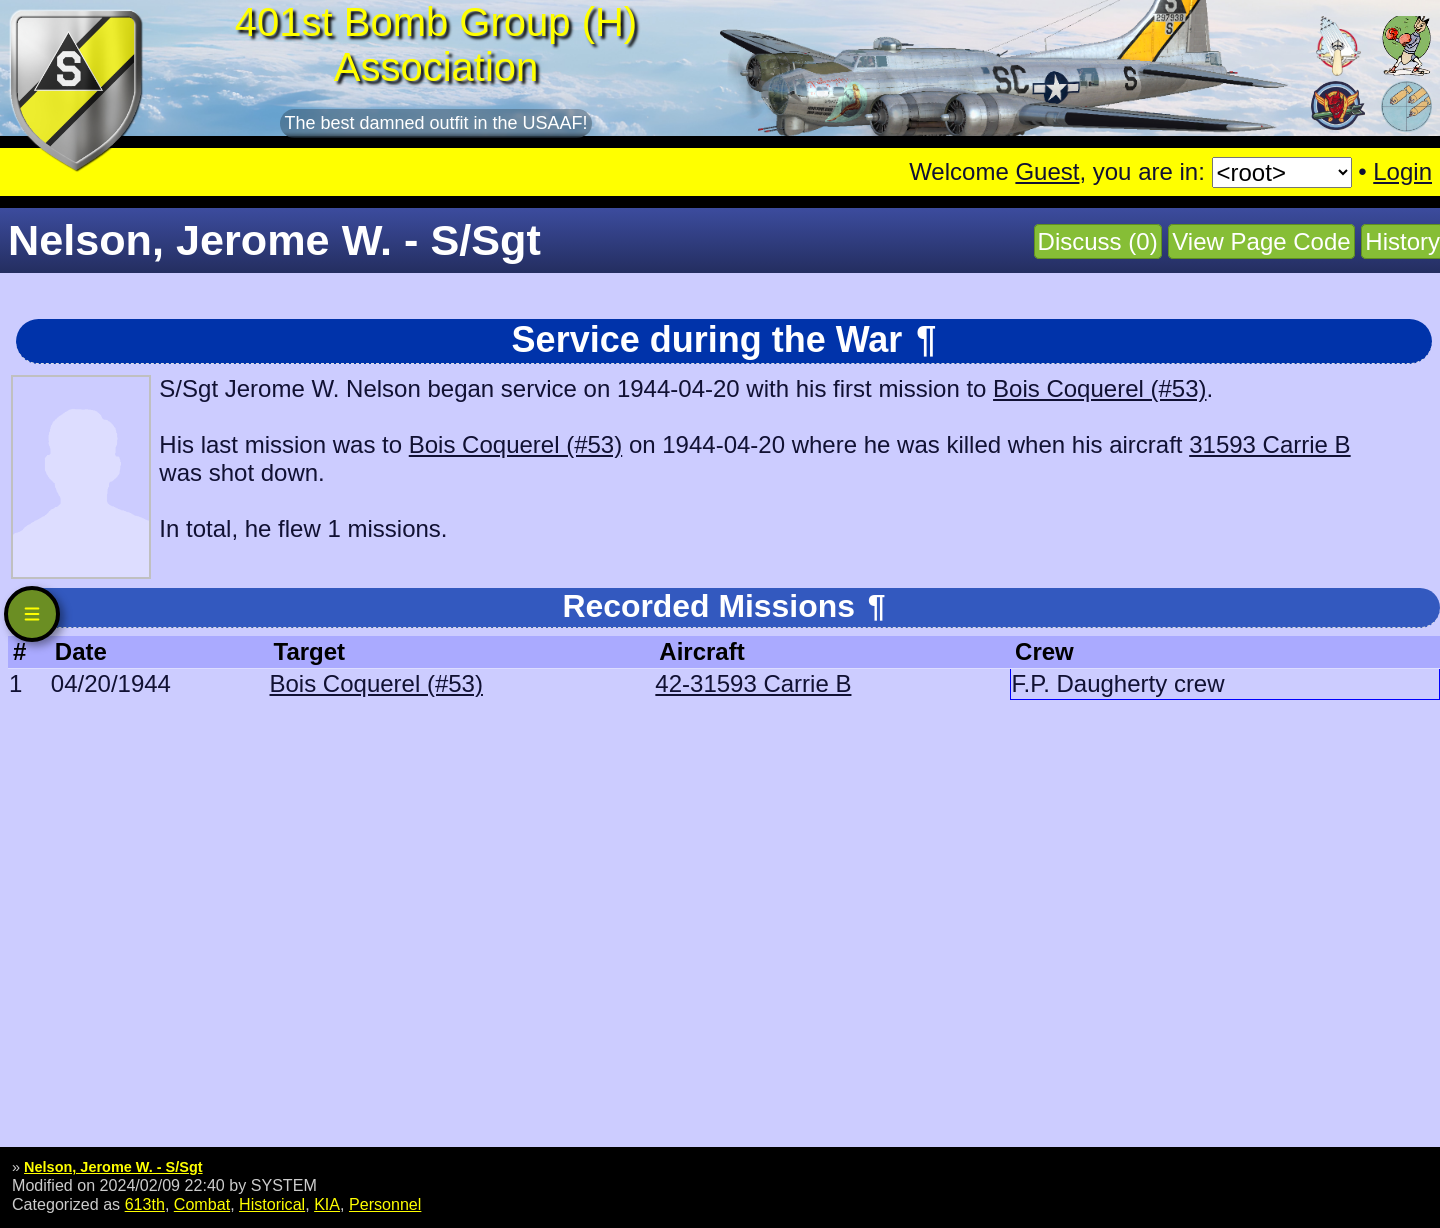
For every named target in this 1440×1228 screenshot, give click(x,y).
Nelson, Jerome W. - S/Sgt (113, 1167)
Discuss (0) (1098, 241)
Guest (1047, 171)
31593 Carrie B (1269, 444)
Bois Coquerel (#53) (1099, 388)
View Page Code (1261, 241)
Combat (202, 1204)
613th (145, 1204)
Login (1402, 171)
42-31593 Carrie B (753, 683)
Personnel (385, 1204)
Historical (272, 1204)
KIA (327, 1204)
